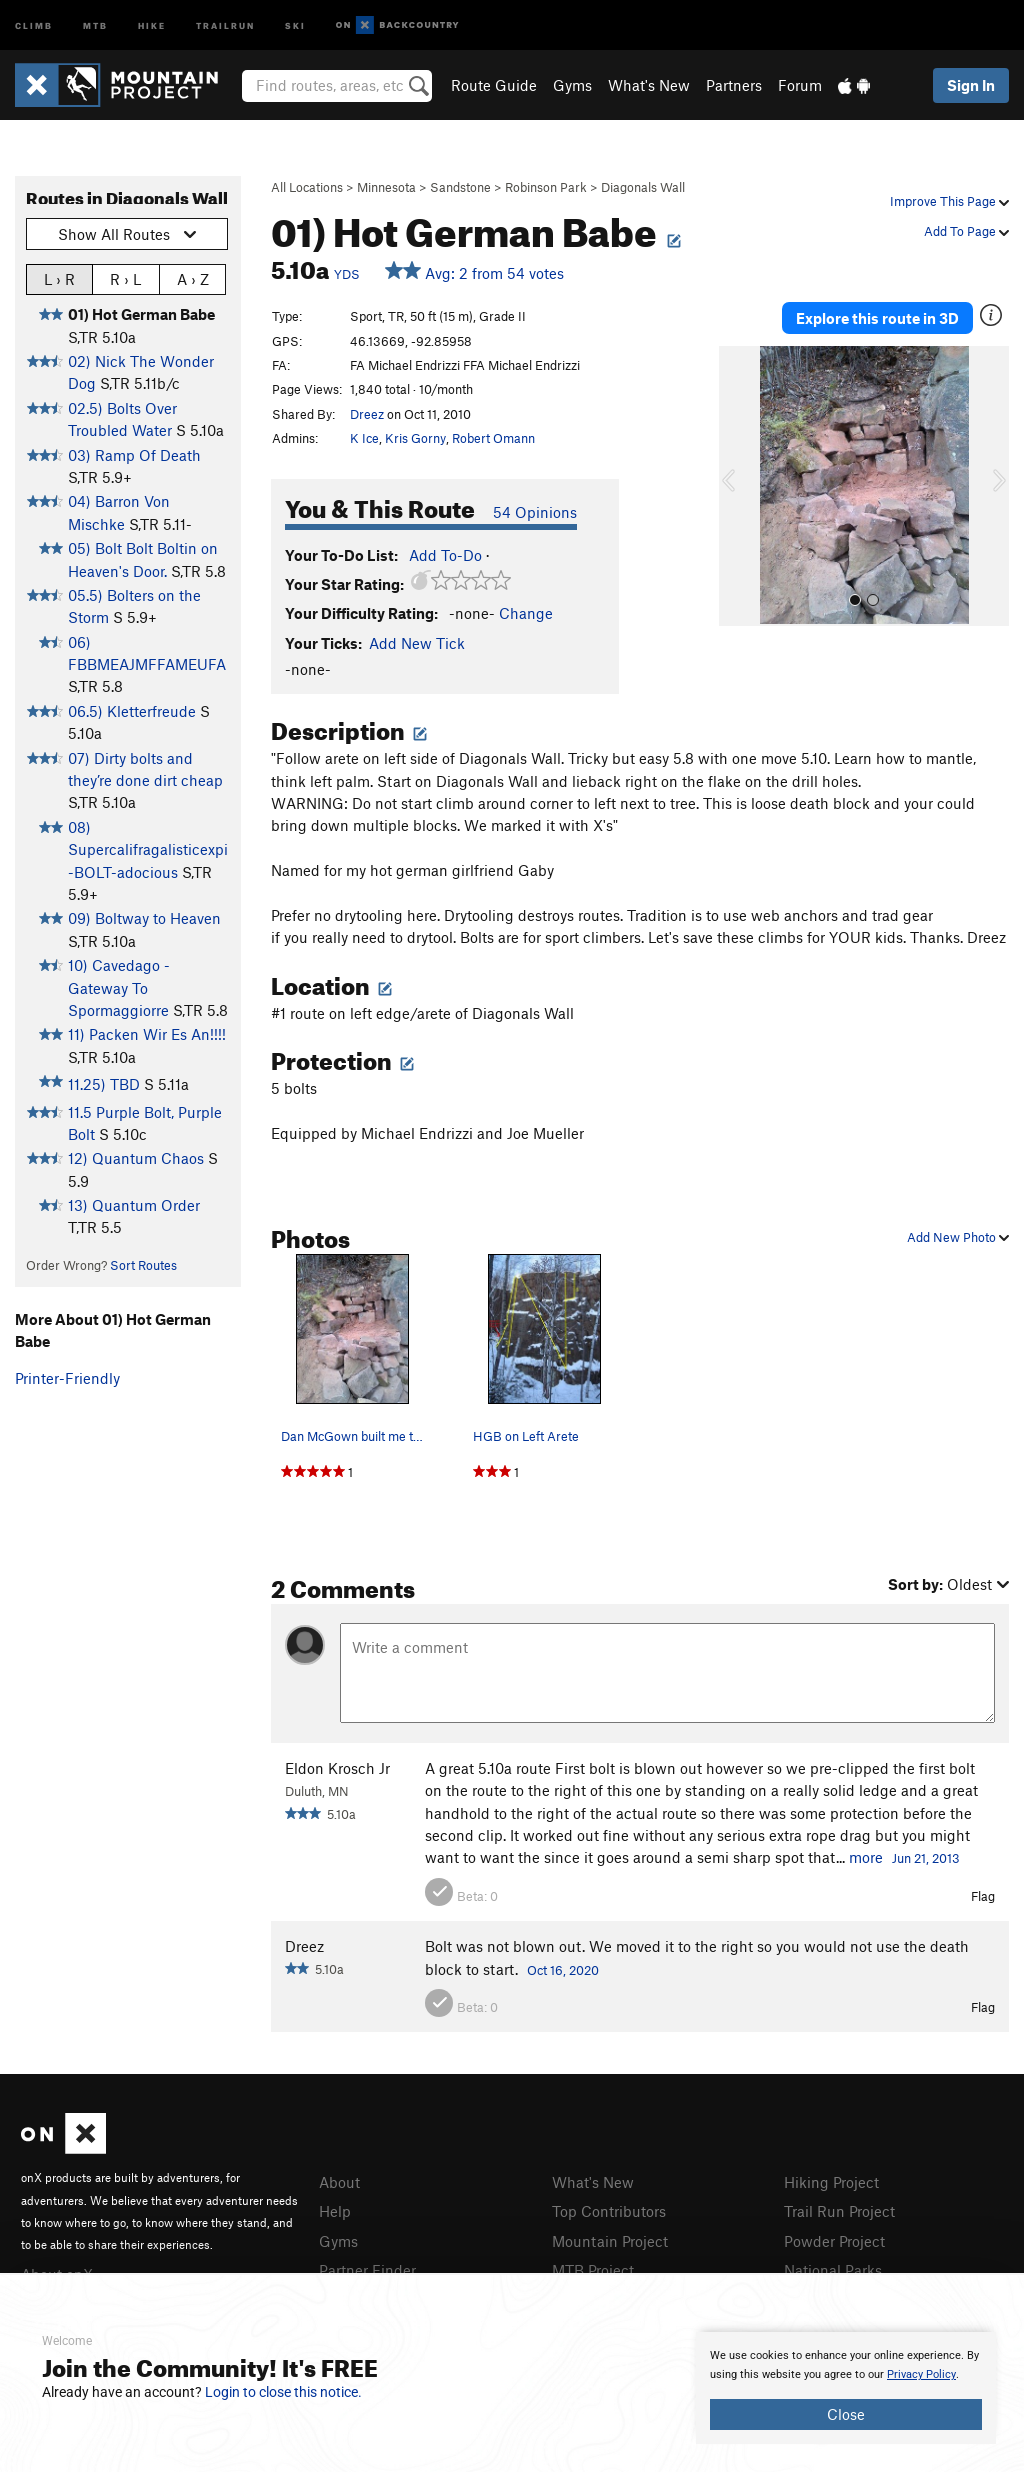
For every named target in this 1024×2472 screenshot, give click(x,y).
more (866, 1857)
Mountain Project (610, 2241)
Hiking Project (831, 2182)
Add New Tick (417, 643)
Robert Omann (493, 438)
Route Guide (494, 85)
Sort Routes (143, 1265)
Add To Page (966, 231)
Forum (800, 85)
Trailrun (225, 24)
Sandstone (460, 187)
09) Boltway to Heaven (144, 918)
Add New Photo (958, 1237)
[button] (739, 486)
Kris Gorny (415, 438)
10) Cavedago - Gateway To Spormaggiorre (119, 987)
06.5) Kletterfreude (132, 711)
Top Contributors (609, 2211)
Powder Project (834, 2241)
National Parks (833, 2270)
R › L (125, 278)
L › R (59, 278)
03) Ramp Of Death (134, 455)
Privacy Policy (921, 2374)
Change (526, 613)
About (339, 2182)
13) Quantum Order (134, 1205)
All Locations (307, 187)
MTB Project (593, 2270)
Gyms (572, 85)
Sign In (971, 85)
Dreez (367, 414)
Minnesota (386, 187)
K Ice (364, 438)
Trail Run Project (839, 2211)
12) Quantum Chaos (136, 1158)
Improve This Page (949, 201)
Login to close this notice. (283, 2392)
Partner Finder (367, 2270)
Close (846, 2414)
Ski (295, 24)
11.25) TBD (104, 1084)
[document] (846, 2388)
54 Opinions (535, 512)
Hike (152, 24)
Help (335, 2211)
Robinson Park (546, 187)
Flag (983, 1896)
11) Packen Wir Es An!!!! (147, 1034)
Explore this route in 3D (877, 318)
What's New (649, 85)
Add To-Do (445, 555)
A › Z (193, 278)
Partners (734, 85)
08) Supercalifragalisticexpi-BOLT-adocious (148, 849)
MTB (95, 24)
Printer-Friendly (67, 1378)
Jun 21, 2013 (926, 1858)
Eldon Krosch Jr (337, 1768)
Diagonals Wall (643, 187)
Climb (34, 24)
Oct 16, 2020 (563, 1970)
